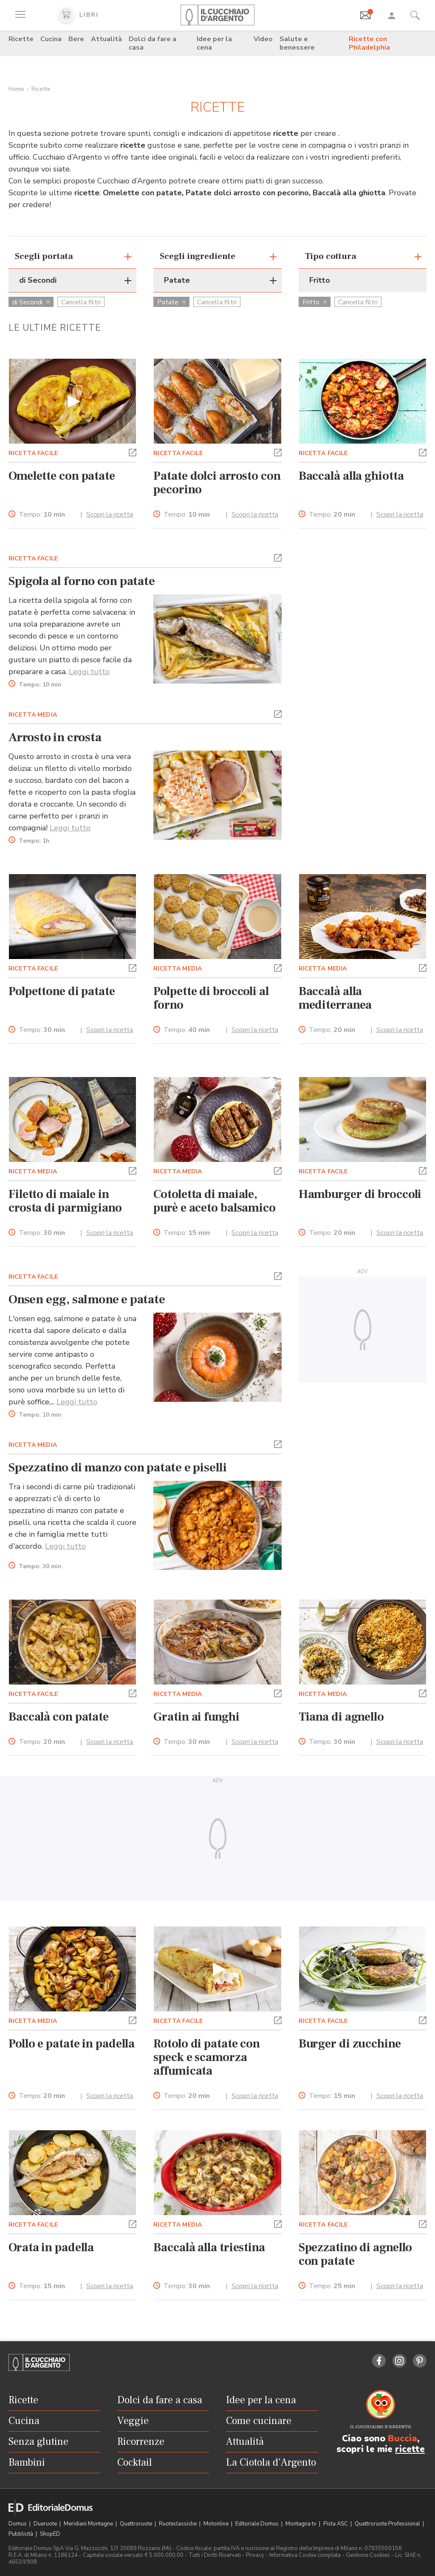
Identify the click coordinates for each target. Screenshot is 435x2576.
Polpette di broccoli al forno (210, 998)
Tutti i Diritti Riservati (215, 2555)
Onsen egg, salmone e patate (86, 1299)
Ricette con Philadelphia (369, 43)
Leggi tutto (89, 671)
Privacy (255, 2555)
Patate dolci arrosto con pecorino (216, 482)
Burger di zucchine (350, 2043)
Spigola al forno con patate (81, 581)
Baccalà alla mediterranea (335, 998)
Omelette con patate (61, 476)
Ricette (21, 39)
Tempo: (42, 514)
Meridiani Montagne (89, 2524)
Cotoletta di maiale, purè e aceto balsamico (214, 1201)
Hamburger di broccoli (360, 1194)
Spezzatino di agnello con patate (355, 2254)
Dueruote (46, 2524)
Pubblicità (21, 2534)
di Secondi (31, 302)
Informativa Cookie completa (305, 2555)
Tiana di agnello (341, 1716)
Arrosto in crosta (55, 737)
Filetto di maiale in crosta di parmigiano (65, 1201)
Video (263, 39)
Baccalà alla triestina (209, 2247)
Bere (76, 39)
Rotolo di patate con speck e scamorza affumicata (206, 2057)
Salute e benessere (297, 43)
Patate (171, 302)
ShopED (50, 2534)
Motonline (216, 2524)
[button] (132, 452)
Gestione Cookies (368, 2555)
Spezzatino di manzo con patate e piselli (117, 1468)
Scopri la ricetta (109, 514)
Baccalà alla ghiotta (351, 476)
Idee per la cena (214, 43)
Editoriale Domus (257, 2524)
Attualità (106, 39)
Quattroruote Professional (388, 2524)
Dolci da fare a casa (152, 43)
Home (16, 89)
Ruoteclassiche (178, 2524)
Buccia (402, 2438)
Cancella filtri (81, 302)
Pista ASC (336, 2524)
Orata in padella (51, 2247)
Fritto (314, 302)
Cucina (51, 39)
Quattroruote (136, 2524)
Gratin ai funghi (196, 1716)
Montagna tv (301, 2524)
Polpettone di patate (61, 991)
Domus (18, 2524)
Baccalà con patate (58, 1716)
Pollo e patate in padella (71, 2043)
